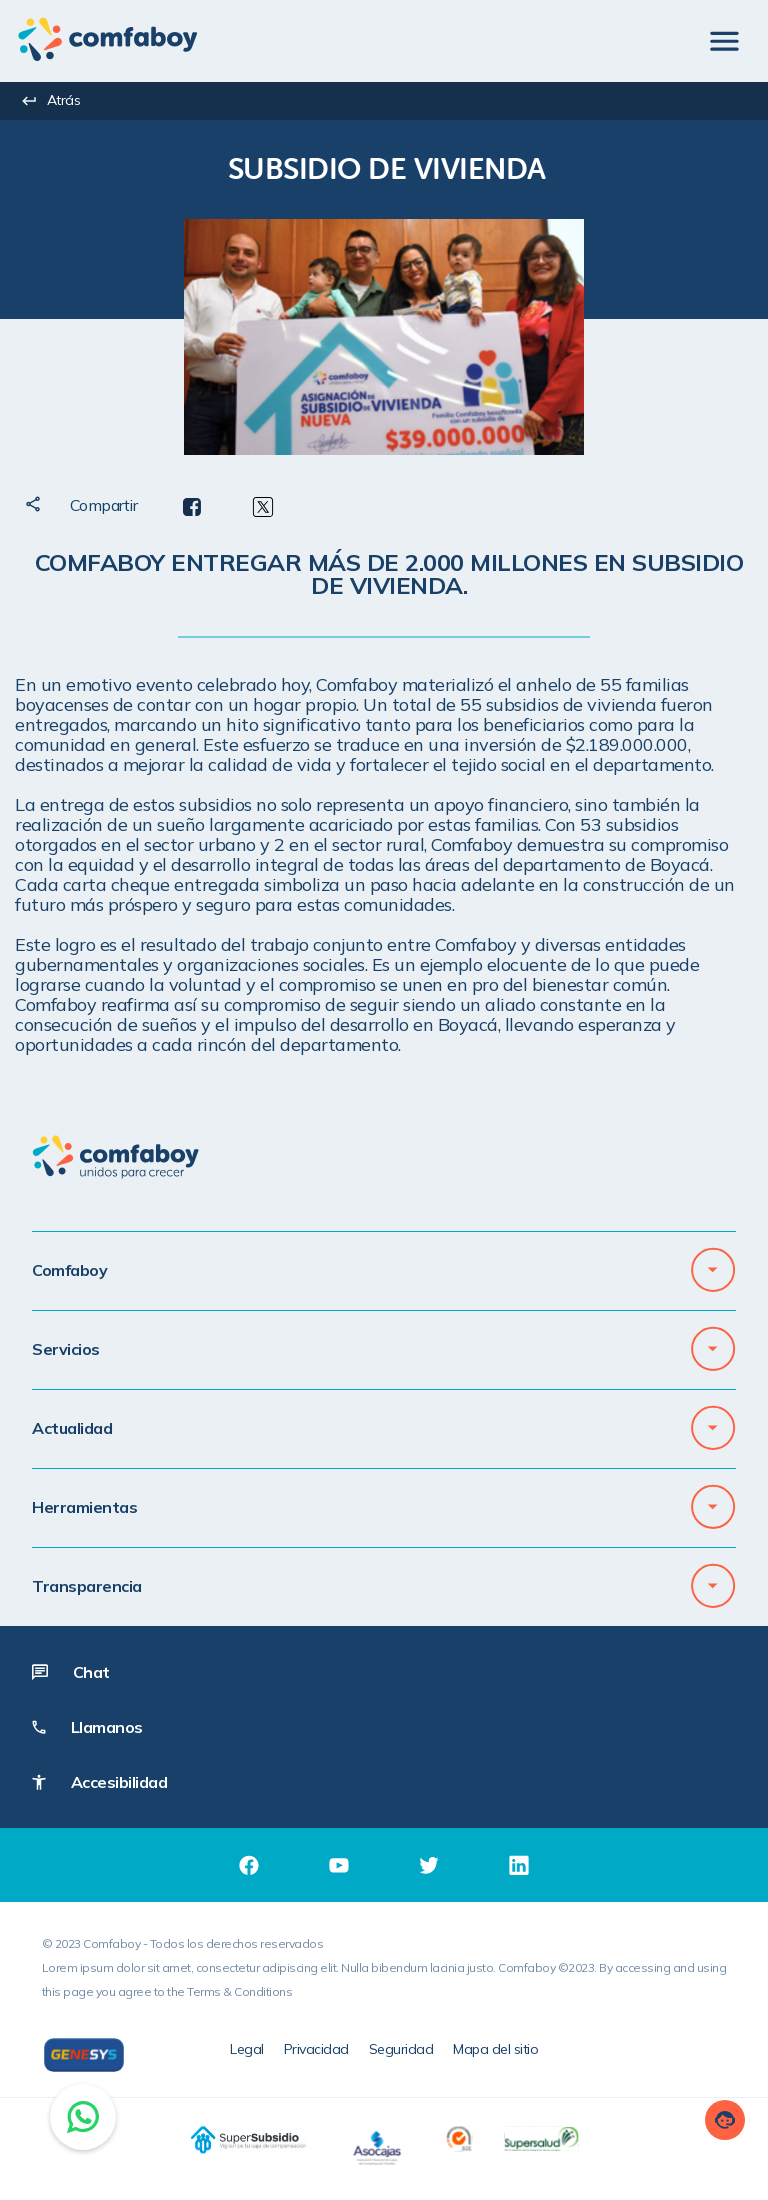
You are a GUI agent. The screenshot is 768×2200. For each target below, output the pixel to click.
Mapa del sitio (495, 2049)
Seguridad (401, 2049)
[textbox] (386, 167)
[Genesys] (84, 2055)
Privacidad (316, 2049)
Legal (247, 2049)
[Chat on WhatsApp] (83, 2117)
